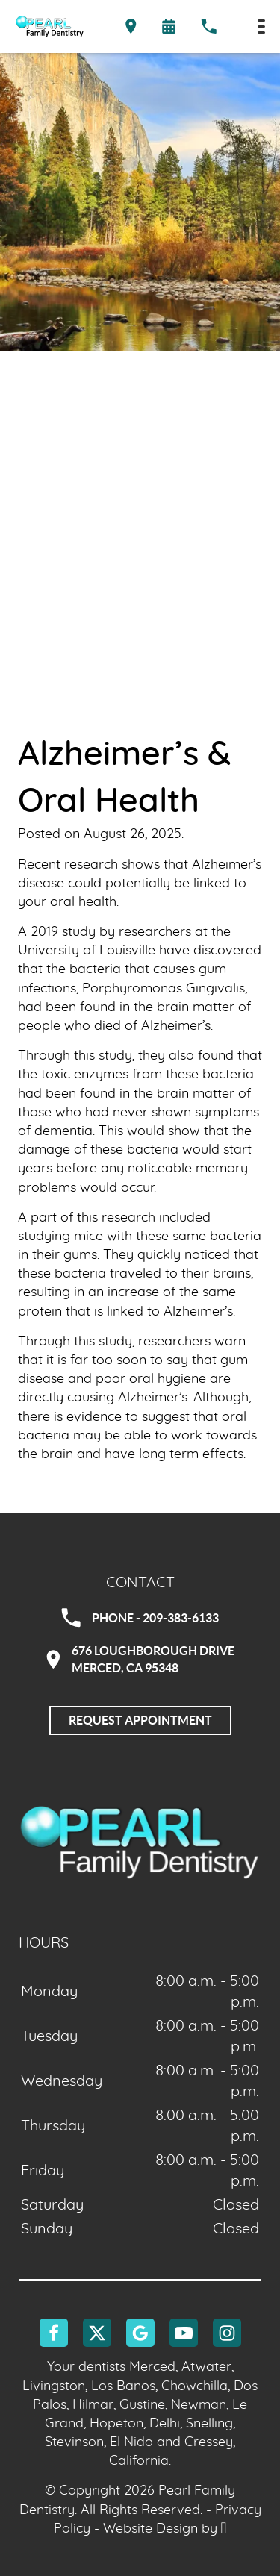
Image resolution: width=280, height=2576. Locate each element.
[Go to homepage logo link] (140, 1841)
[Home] (49, 26)
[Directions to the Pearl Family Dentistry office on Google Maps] (131, 27)
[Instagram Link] (227, 2333)
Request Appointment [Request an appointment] (140, 1720)
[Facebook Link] (54, 2333)
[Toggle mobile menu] (261, 26)
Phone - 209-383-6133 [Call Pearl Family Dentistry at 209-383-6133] (140, 1618)
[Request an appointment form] (168, 26)
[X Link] (97, 2333)
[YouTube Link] (183, 2333)
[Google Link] (140, 2333)
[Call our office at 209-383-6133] (209, 27)
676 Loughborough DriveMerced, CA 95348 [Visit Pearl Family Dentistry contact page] (140, 1659)
